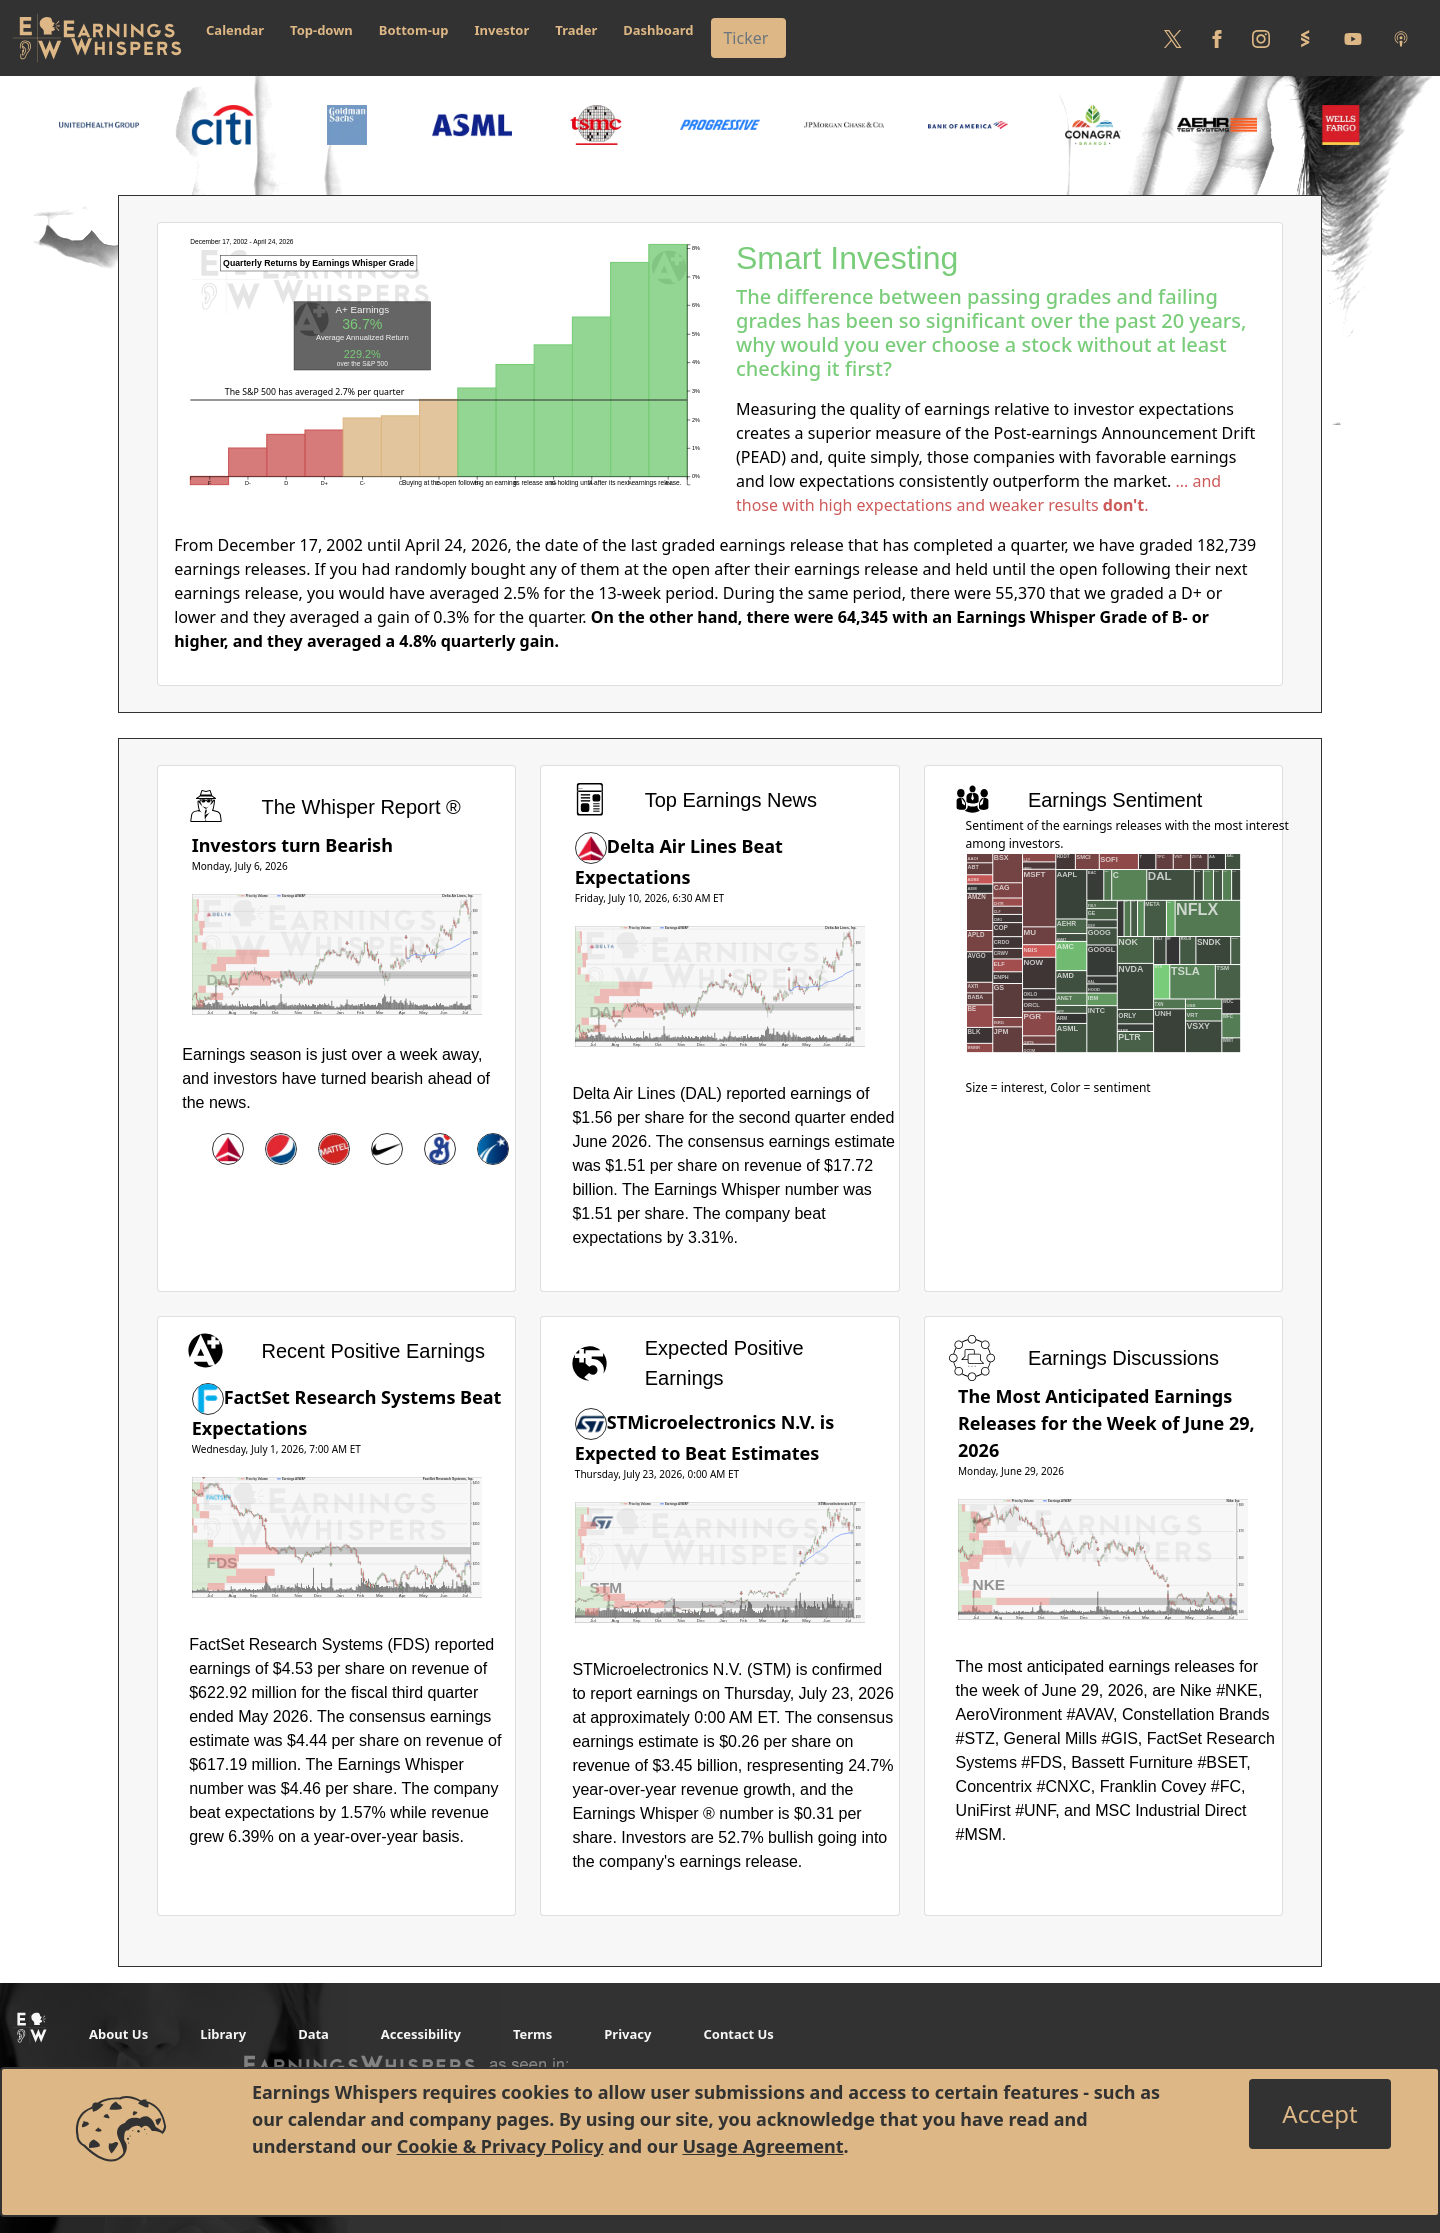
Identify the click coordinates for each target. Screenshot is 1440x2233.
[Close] (1319, 2114)
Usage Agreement (762, 2146)
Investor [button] (502, 30)
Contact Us (738, 2034)
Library (223, 2034)
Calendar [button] (235, 30)
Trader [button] (576, 30)
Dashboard (658, 30)
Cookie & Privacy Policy (500, 2146)
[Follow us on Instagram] (1261, 38)
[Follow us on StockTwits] (1305, 38)
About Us (118, 2034)
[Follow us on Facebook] (1217, 38)
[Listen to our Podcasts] (1401, 38)
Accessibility (421, 2034)
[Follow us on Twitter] (1173, 38)
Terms (532, 2034)
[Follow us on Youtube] (1353, 38)
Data (313, 2034)
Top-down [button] (321, 30)
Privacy (627, 2034)
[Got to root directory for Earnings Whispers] (97, 38)
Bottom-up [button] (414, 30)
